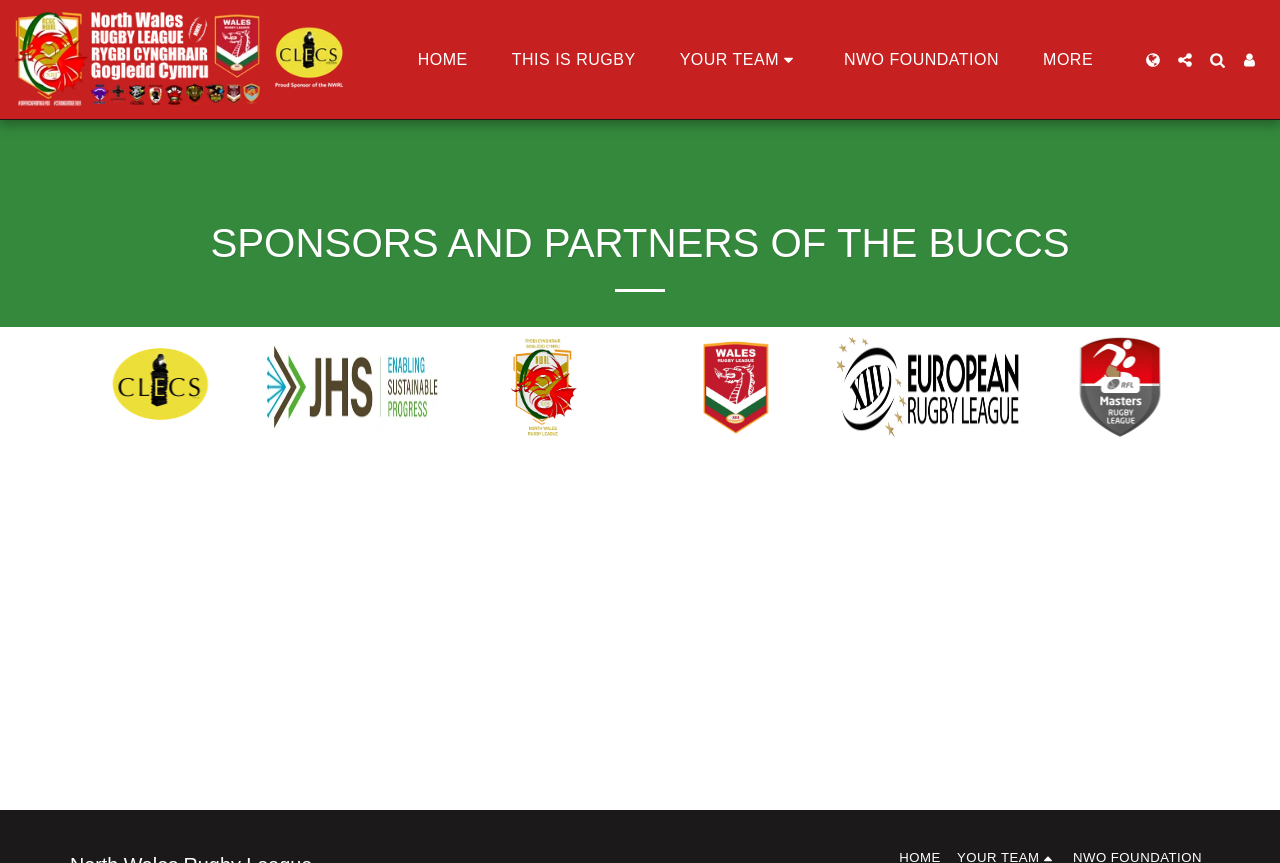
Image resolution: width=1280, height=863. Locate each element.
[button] (740, 60)
